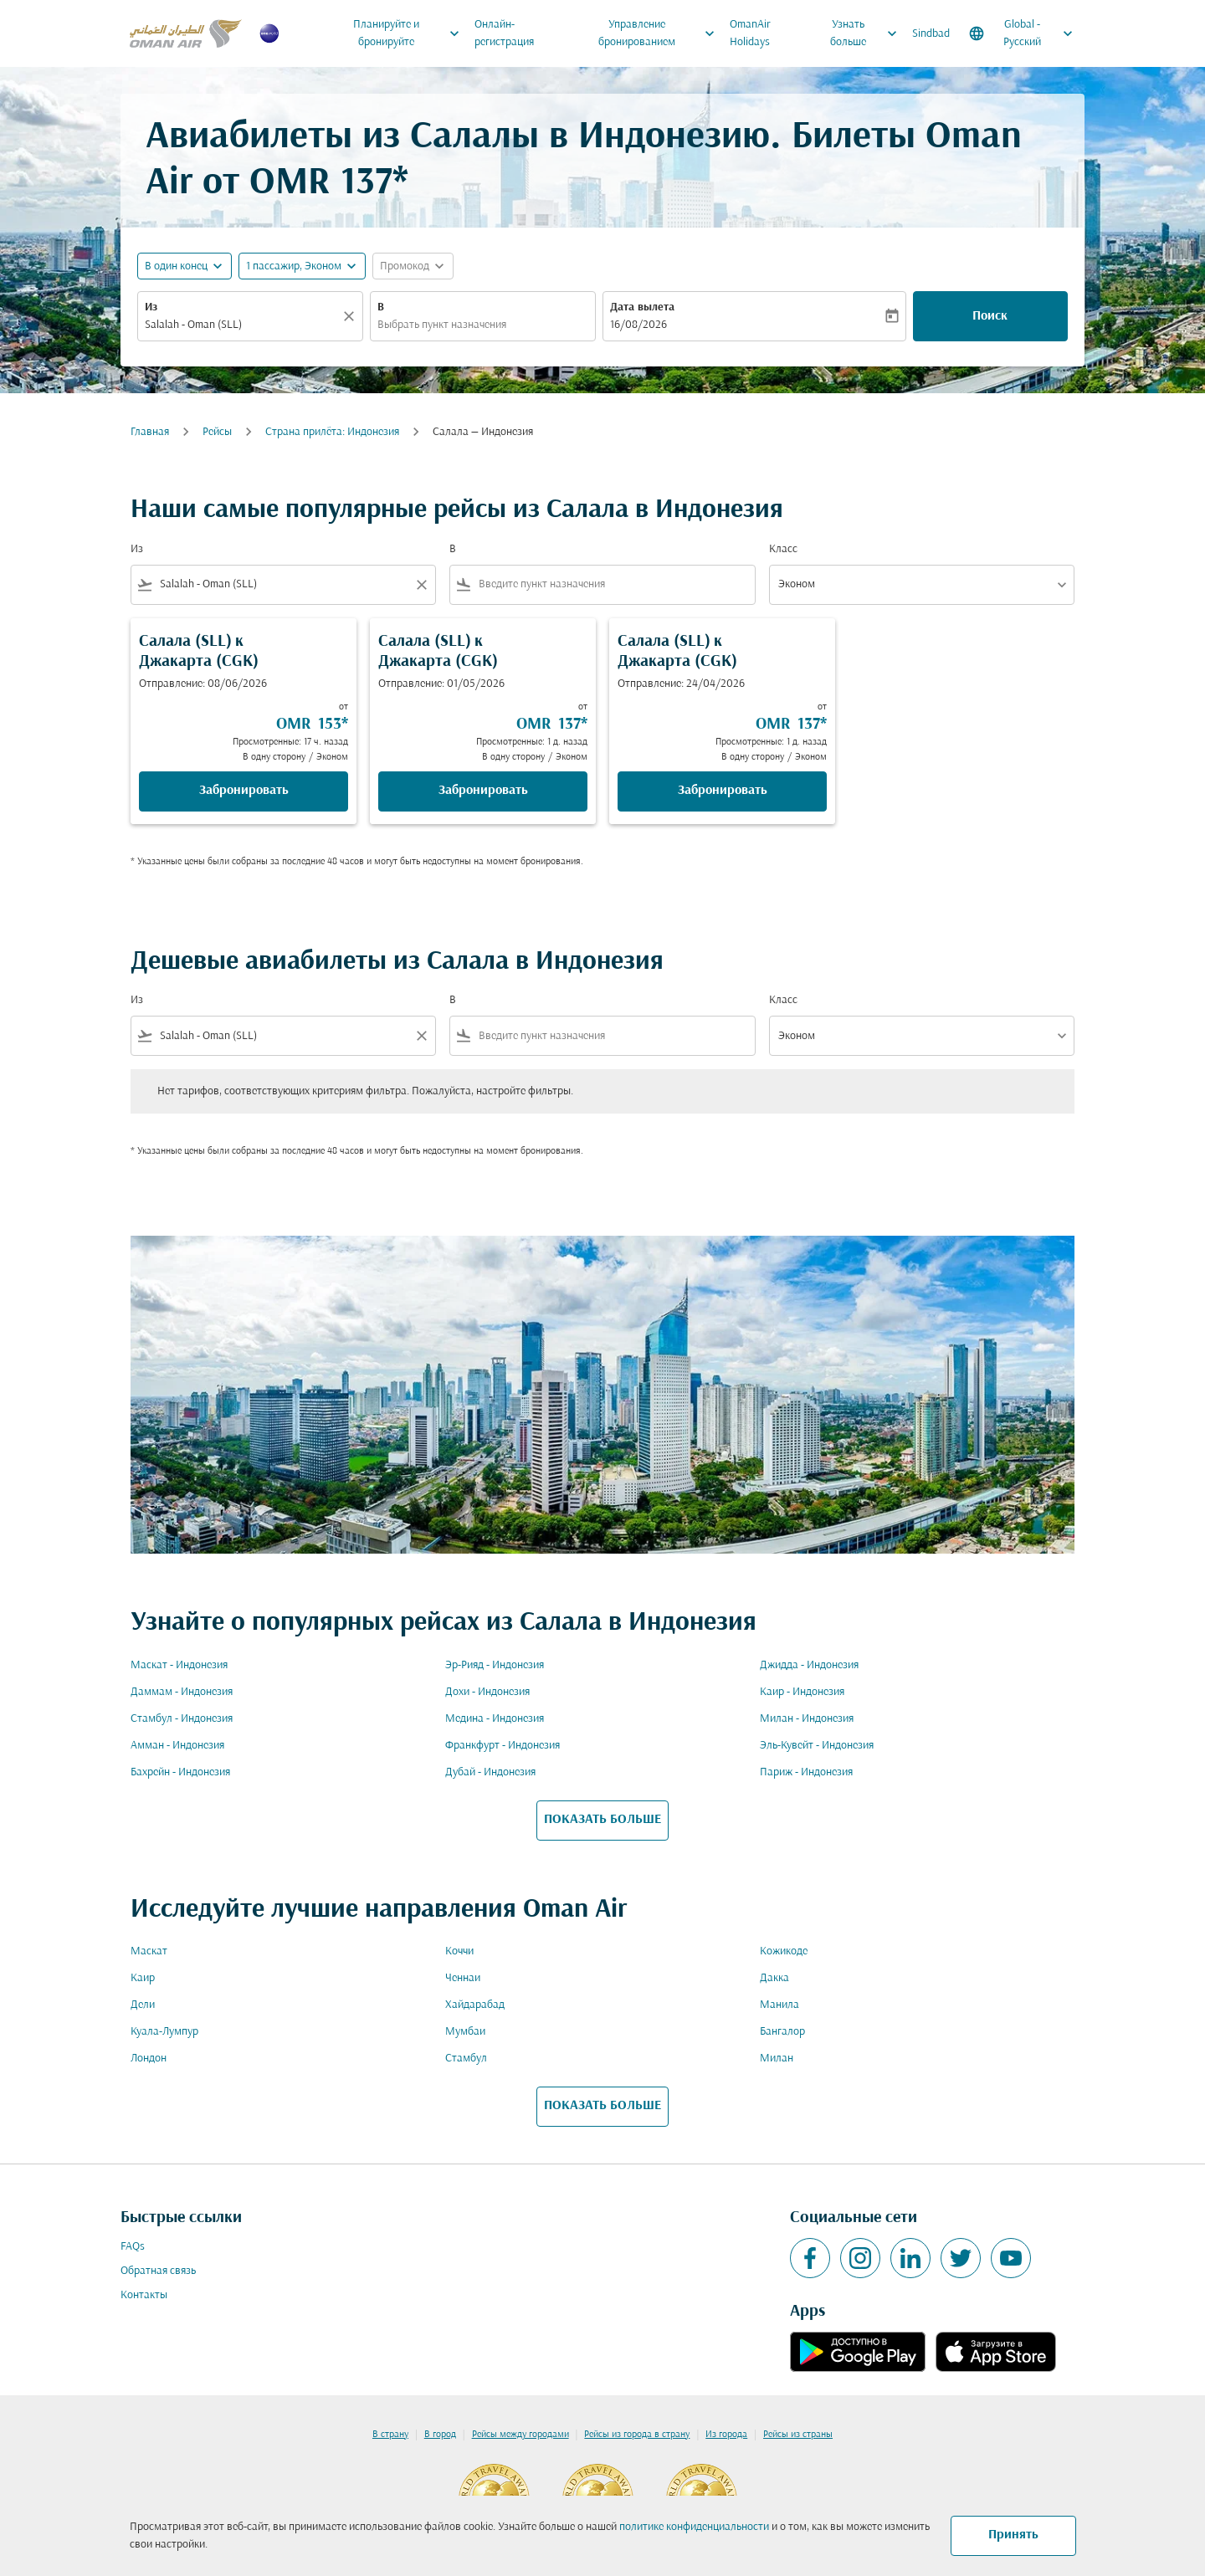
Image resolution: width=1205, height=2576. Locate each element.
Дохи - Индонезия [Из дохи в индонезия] (487, 1692)
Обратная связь (158, 2271)
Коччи (459, 1951)
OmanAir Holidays (750, 33)
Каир (143, 1978)
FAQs (132, 2247)
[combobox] (242, 325)
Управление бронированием (661, 33)
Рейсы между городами (520, 2435)
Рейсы (217, 432)
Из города (726, 2435)
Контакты (143, 2295)
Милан (776, 2058)
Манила (779, 2005)
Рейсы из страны (798, 2435)
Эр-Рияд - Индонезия (494, 1665)
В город (440, 2435)
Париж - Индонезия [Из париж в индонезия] (806, 1772)
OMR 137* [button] (328, 183)
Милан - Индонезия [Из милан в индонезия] (807, 1719)
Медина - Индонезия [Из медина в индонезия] (494, 1719)
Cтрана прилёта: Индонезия (332, 432)
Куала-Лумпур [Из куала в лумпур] (164, 2031)
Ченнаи (462, 1978)
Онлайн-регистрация (504, 33)
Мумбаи (465, 2031)
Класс (783, 549)
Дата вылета (642, 307)
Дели (143, 2005)
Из (151, 307)
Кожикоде (784, 1951)
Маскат (149, 1951)
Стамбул (466, 2058)
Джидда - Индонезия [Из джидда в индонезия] (809, 1665)
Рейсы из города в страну (637, 2435)
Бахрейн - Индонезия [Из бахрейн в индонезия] (180, 1772)
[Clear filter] (421, 585)
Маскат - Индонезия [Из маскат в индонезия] (179, 1665)
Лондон (149, 2058)
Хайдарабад (475, 2005)
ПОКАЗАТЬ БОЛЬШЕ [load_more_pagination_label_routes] (602, 1819)
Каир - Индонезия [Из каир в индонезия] (802, 1692)
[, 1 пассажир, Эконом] (293, 266)
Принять (1013, 2535)
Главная (150, 432)
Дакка (774, 1978)
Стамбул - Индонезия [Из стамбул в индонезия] (182, 1719)
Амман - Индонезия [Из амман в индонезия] (177, 1745)
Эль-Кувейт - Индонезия (817, 1745)
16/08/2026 (638, 325)
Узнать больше (867, 33)
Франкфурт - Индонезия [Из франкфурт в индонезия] (502, 1745)
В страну (390, 2435)
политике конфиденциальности (694, 2527)
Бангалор (782, 2031)
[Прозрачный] (351, 316)
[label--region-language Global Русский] (1022, 33)
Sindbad (931, 34)
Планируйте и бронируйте (410, 33)
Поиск (990, 316)
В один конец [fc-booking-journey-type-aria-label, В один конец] (176, 266)
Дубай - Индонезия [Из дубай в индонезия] (490, 1772)
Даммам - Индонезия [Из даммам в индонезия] (182, 1692)
